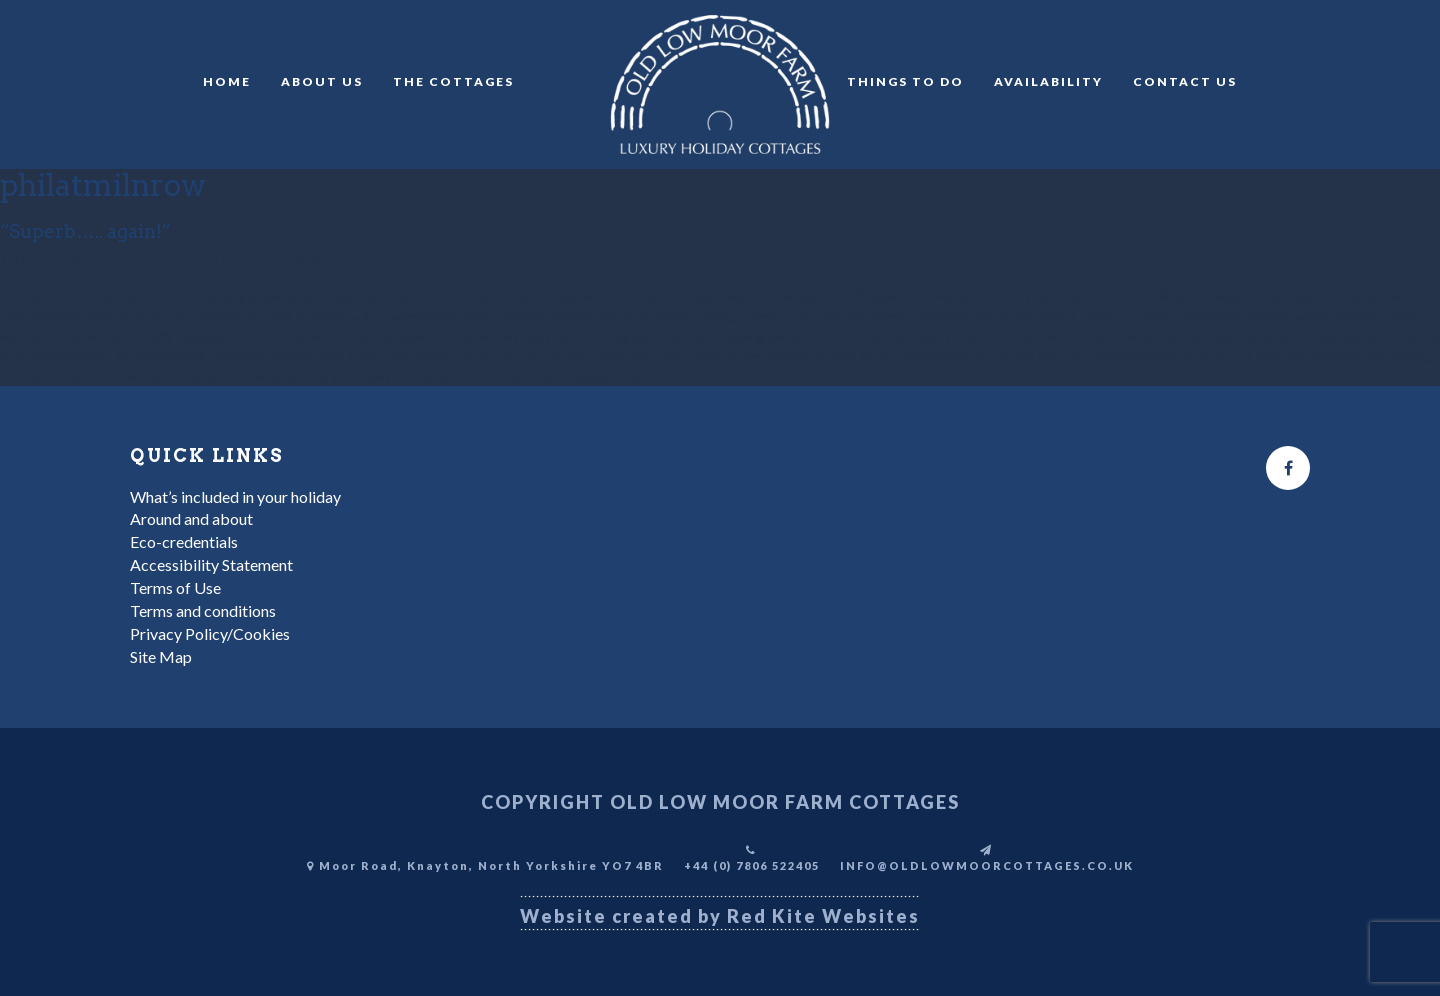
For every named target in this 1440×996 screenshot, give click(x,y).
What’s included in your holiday (235, 496)
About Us (322, 81)
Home (227, 81)
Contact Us (1185, 81)
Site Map (161, 656)
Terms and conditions (203, 610)
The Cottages (453, 81)
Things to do (905, 81)
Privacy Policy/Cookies (210, 633)
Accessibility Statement (211, 564)
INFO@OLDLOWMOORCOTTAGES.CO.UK (987, 865)
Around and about (191, 518)
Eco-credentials (184, 541)
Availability (1048, 81)
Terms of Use (175, 587)
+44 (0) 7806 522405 (752, 865)
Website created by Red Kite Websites (720, 916)
